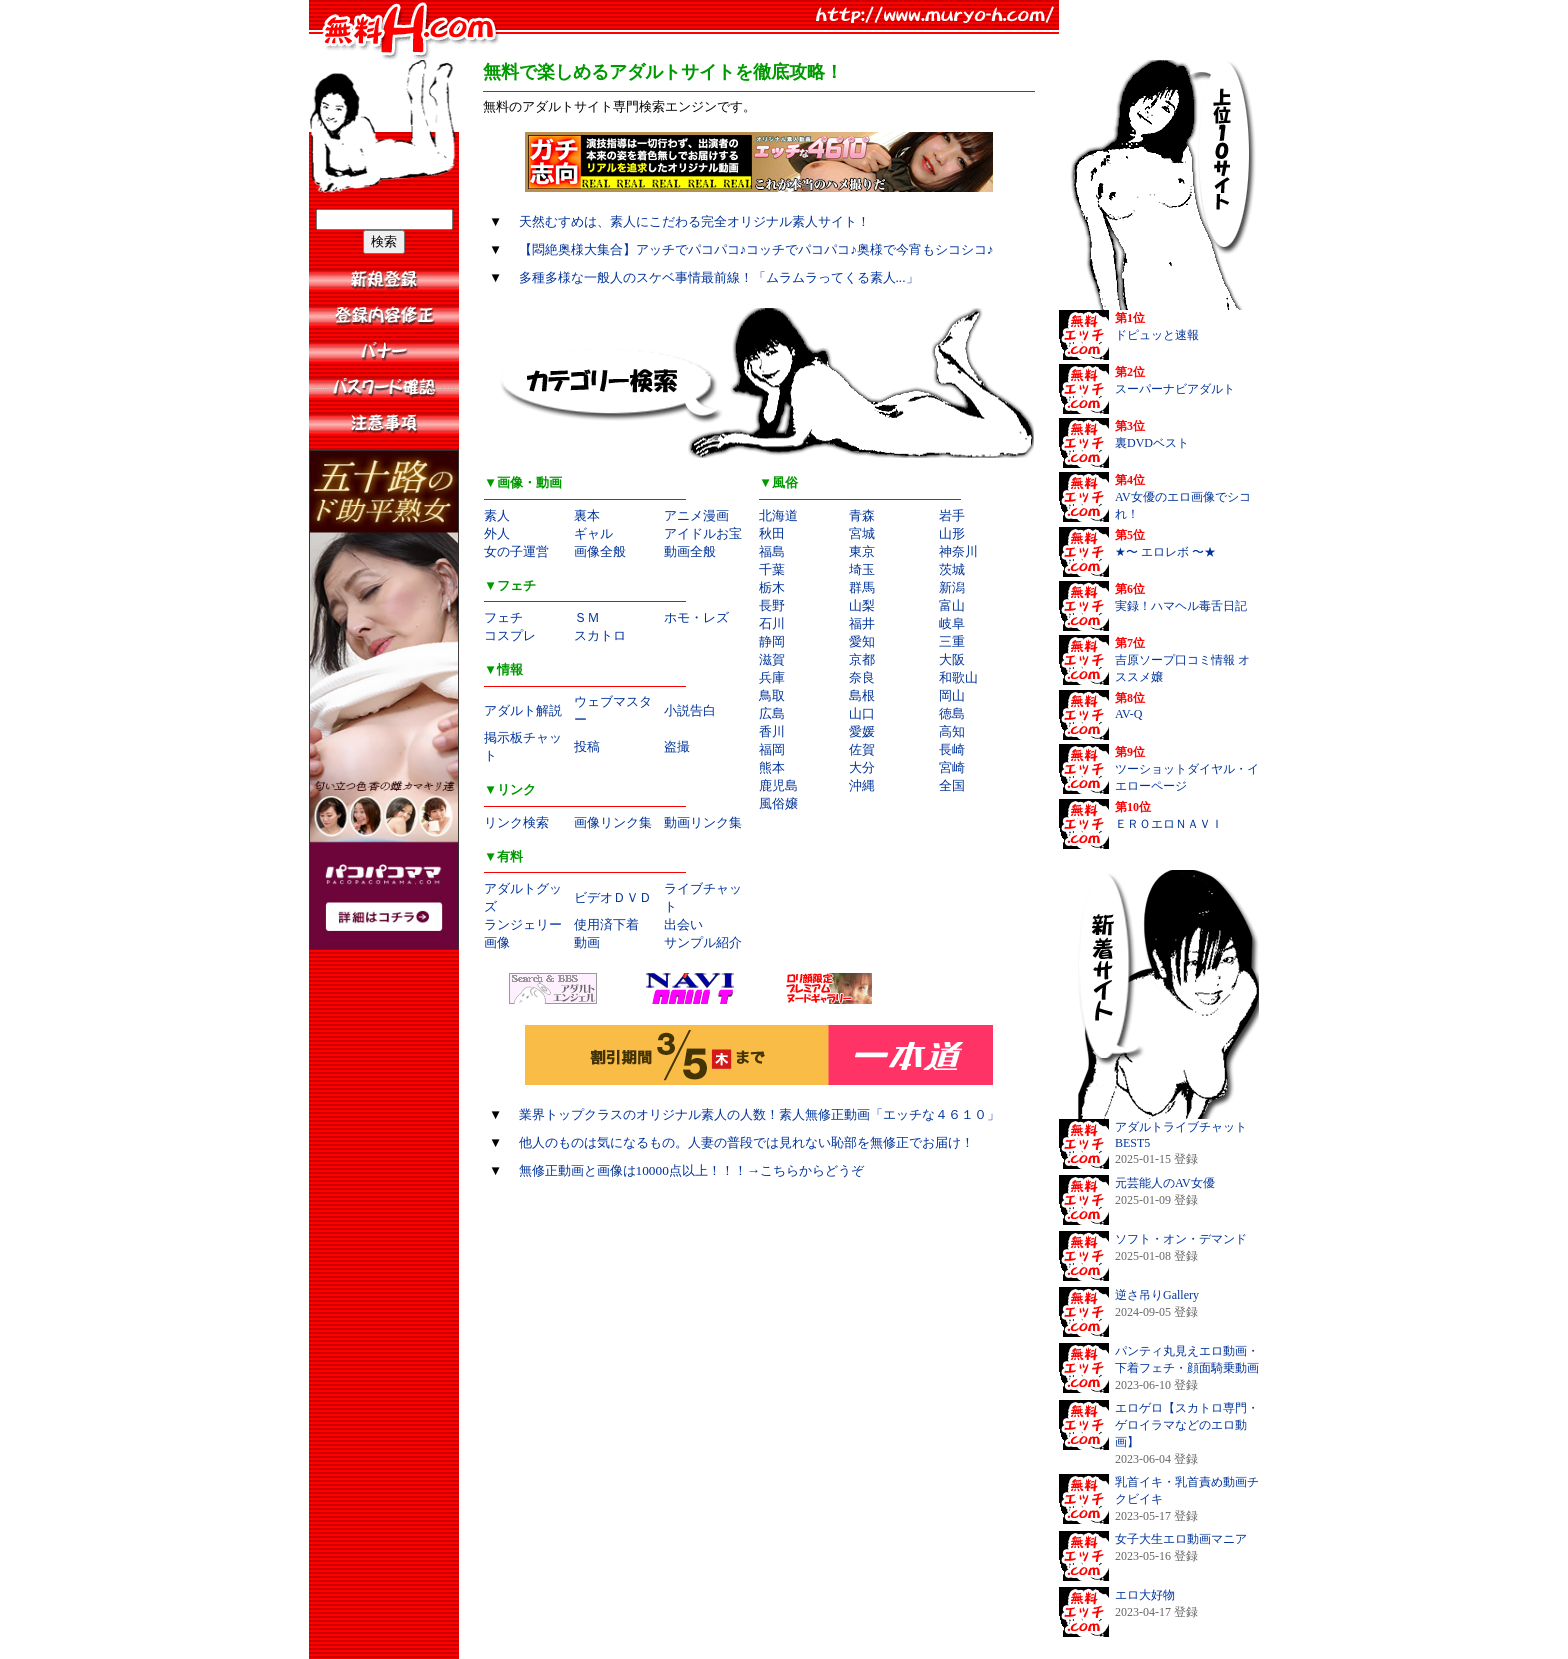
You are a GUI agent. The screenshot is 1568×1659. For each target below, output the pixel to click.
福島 (772, 551)
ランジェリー (523, 924)
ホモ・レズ (696, 617)
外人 (497, 533)
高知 (952, 731)
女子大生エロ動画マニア (1181, 1539)
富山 (952, 605)
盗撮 (677, 746)
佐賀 (862, 749)
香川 (772, 731)
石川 (772, 623)
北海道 (778, 515)
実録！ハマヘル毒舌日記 (1181, 606)
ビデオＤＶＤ (613, 897)
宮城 (862, 533)
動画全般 (690, 551)
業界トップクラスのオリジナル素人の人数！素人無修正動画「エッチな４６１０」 (759, 1114)
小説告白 (690, 710)
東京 (862, 551)
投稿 (587, 746)
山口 (862, 713)
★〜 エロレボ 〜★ (1165, 552)
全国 (952, 785)
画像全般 (600, 551)
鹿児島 (778, 785)
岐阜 (952, 623)
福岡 (772, 749)
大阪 (952, 659)
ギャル (593, 533)
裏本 (587, 515)
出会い (683, 924)
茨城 (952, 569)
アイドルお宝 (703, 533)
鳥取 (772, 695)
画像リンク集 (613, 822)
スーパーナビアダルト (1175, 389)
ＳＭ (587, 617)
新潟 (952, 587)
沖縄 (862, 785)
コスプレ (510, 635)
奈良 (862, 677)
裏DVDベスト (1152, 443)
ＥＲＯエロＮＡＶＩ (1169, 824)
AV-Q (1128, 714)
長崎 (952, 749)
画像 (497, 942)
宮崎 (952, 767)
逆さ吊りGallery (1157, 1295)
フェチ (503, 617)
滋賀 (772, 659)
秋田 (772, 533)
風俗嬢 (778, 803)
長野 (772, 605)
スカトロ (600, 635)
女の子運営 (516, 551)
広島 (772, 713)
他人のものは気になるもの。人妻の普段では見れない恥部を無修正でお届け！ (746, 1142)
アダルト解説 (523, 710)
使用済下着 (606, 924)
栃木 (772, 587)
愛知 (862, 641)
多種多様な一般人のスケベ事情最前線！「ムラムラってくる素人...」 (719, 277)
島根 (862, 695)
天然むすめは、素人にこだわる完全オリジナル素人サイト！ (694, 221)
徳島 (952, 713)
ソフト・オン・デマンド (1181, 1239)
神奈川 (958, 551)
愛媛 (862, 731)
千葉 (772, 569)
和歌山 (958, 677)
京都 (862, 659)
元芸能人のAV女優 (1165, 1183)
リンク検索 (516, 822)
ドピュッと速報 (1157, 335)
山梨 (862, 605)
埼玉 (862, 569)
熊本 (772, 767)
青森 (862, 515)
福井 (862, 623)
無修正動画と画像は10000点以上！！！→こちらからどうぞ (692, 1170)
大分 (862, 767)
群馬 (862, 587)
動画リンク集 (703, 822)
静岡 (772, 641)
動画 (587, 942)
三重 (952, 641)
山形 (952, 533)
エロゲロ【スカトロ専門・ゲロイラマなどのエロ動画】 (1187, 1425)
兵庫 (772, 677)
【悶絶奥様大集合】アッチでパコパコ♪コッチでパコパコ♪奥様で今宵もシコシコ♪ (756, 249)
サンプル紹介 (703, 942)
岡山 (952, 695)
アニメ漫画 (696, 515)
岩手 (952, 515)
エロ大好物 (1145, 1595)
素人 (497, 515)
